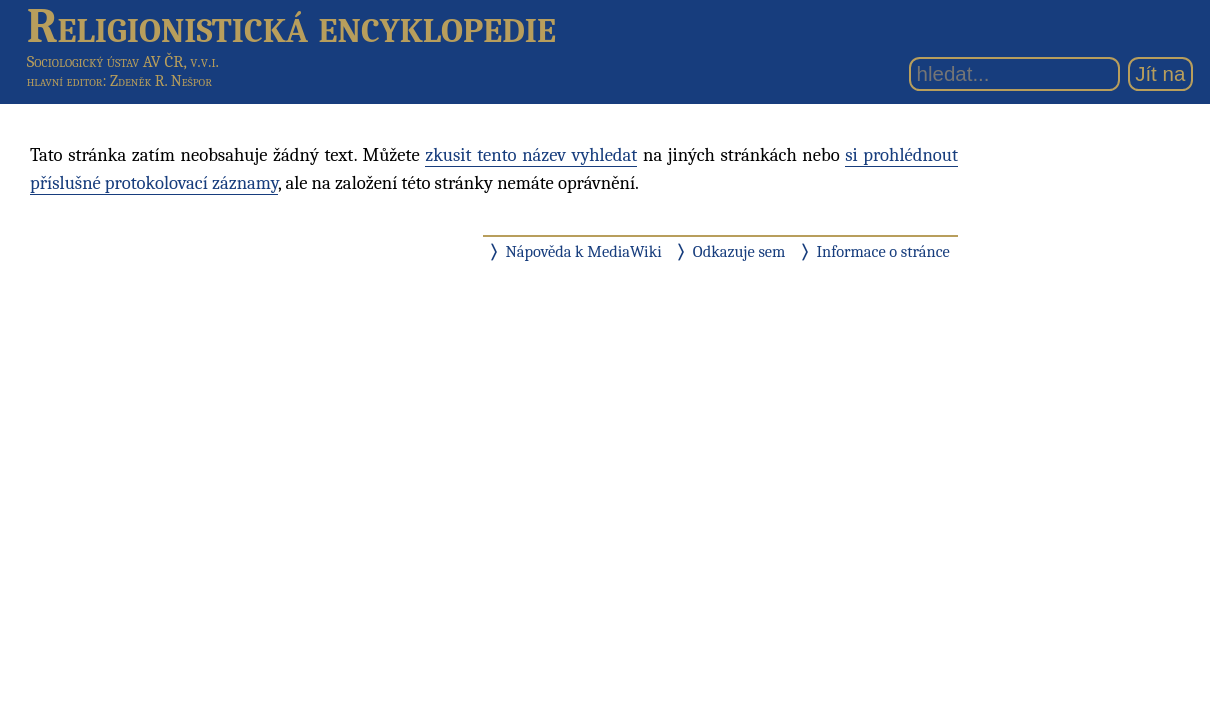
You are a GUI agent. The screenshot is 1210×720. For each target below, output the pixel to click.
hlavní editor (65, 81)
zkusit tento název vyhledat (531, 155)
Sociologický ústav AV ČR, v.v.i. (123, 61)
